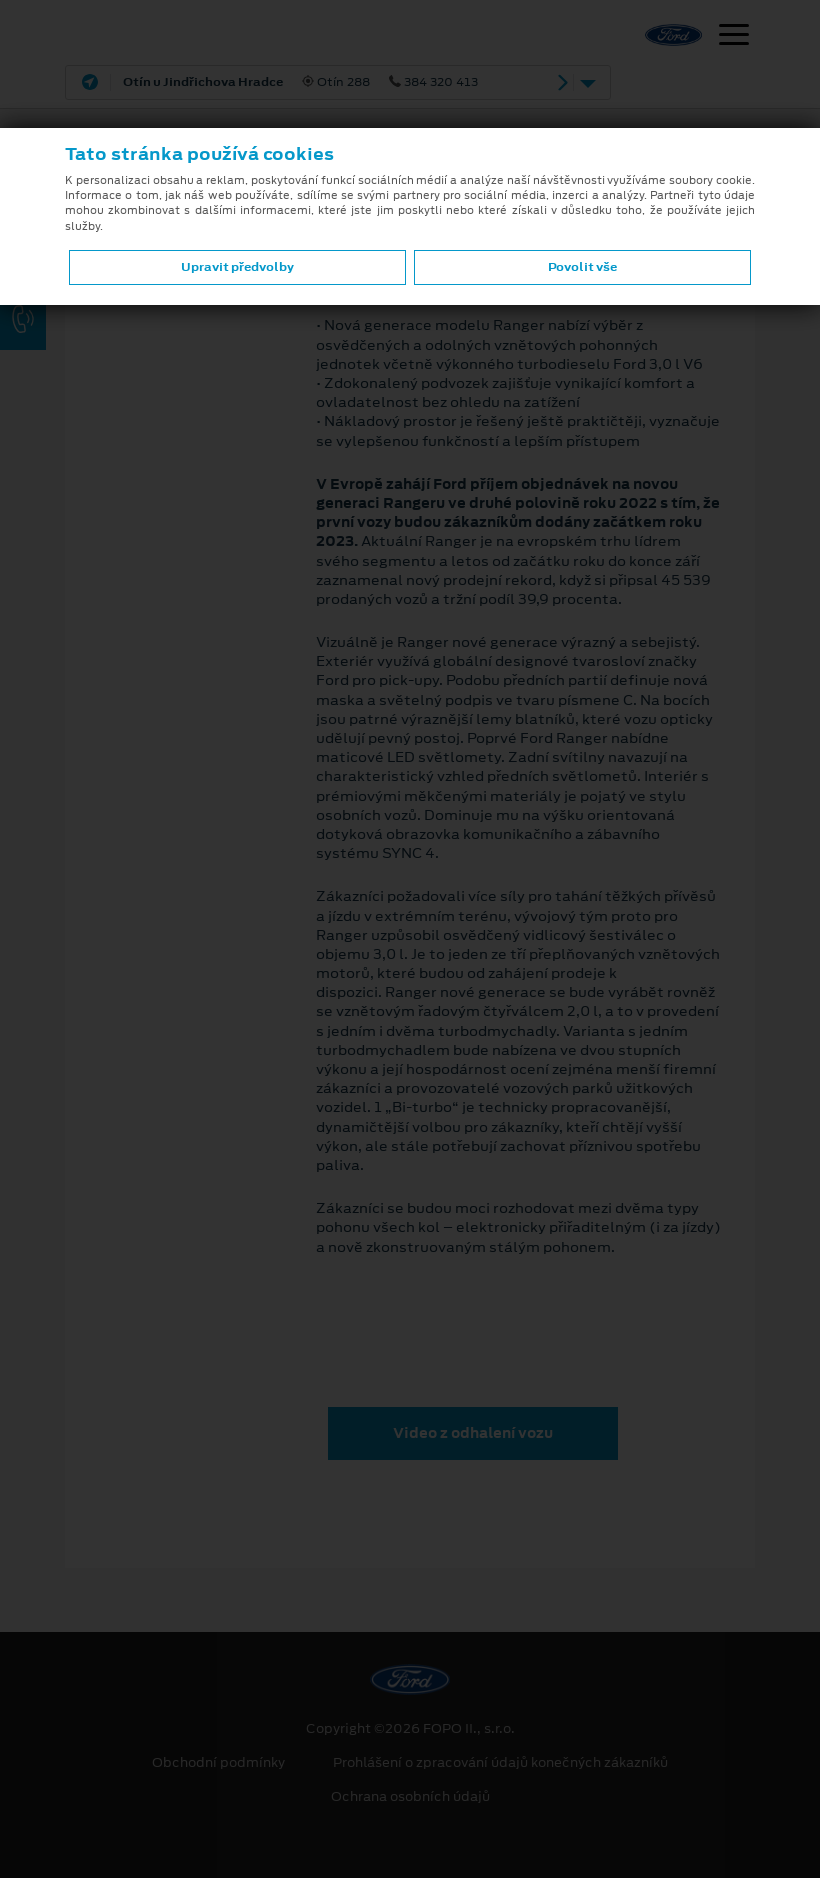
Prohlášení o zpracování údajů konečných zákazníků (500, 1763)
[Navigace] (734, 37)
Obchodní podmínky (218, 1763)
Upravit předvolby (237, 267)
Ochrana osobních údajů (410, 1797)
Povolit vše (582, 267)
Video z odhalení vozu (473, 1433)
